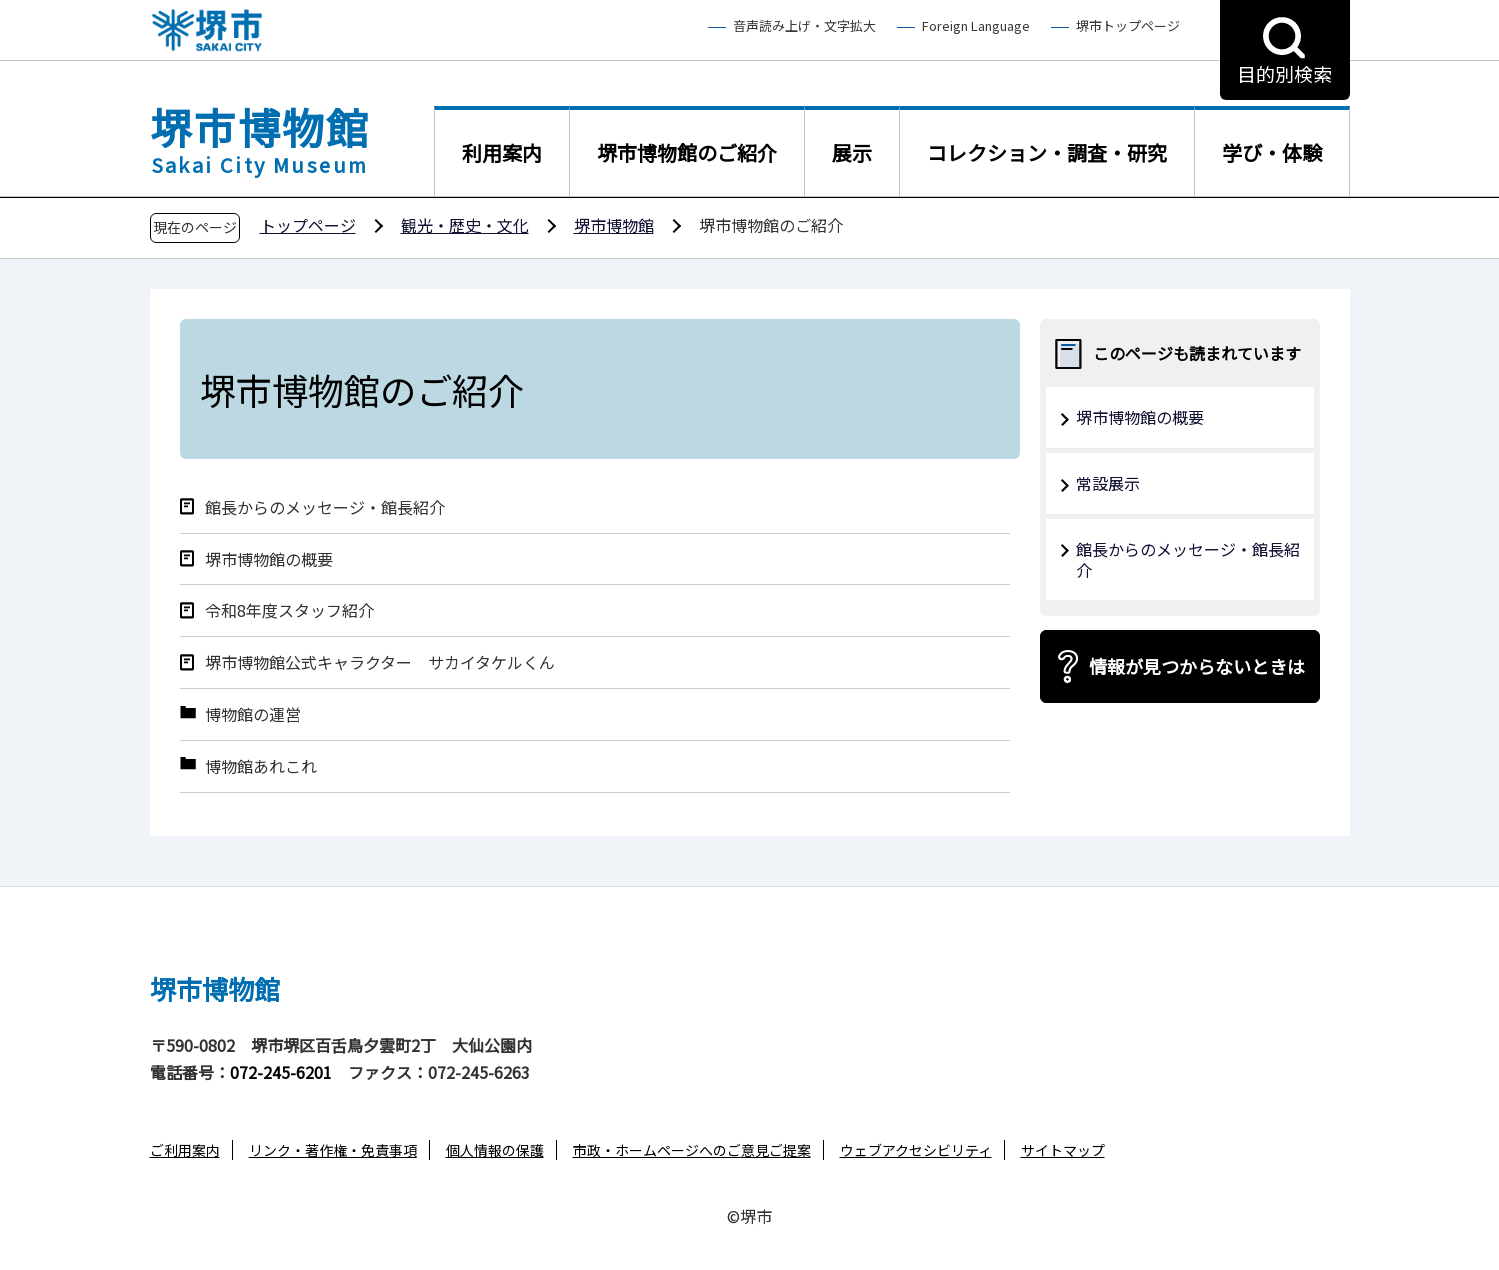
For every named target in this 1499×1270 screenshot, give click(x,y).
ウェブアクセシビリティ (916, 1150)
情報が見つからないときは (1197, 666)
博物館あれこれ (261, 766)
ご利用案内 (185, 1150)
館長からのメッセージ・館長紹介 (325, 507)
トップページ (308, 225)
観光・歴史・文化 (465, 225)
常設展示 (1108, 483)
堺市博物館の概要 (269, 559)
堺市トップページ (1128, 26)
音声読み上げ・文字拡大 (804, 26)
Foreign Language (976, 26)
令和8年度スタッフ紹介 (289, 610)
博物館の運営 (253, 714)
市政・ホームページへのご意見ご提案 (692, 1150)
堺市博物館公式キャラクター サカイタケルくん (388, 662)
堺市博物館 (614, 225)
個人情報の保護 (495, 1150)
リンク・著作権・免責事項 (333, 1150)
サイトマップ (1063, 1150)
